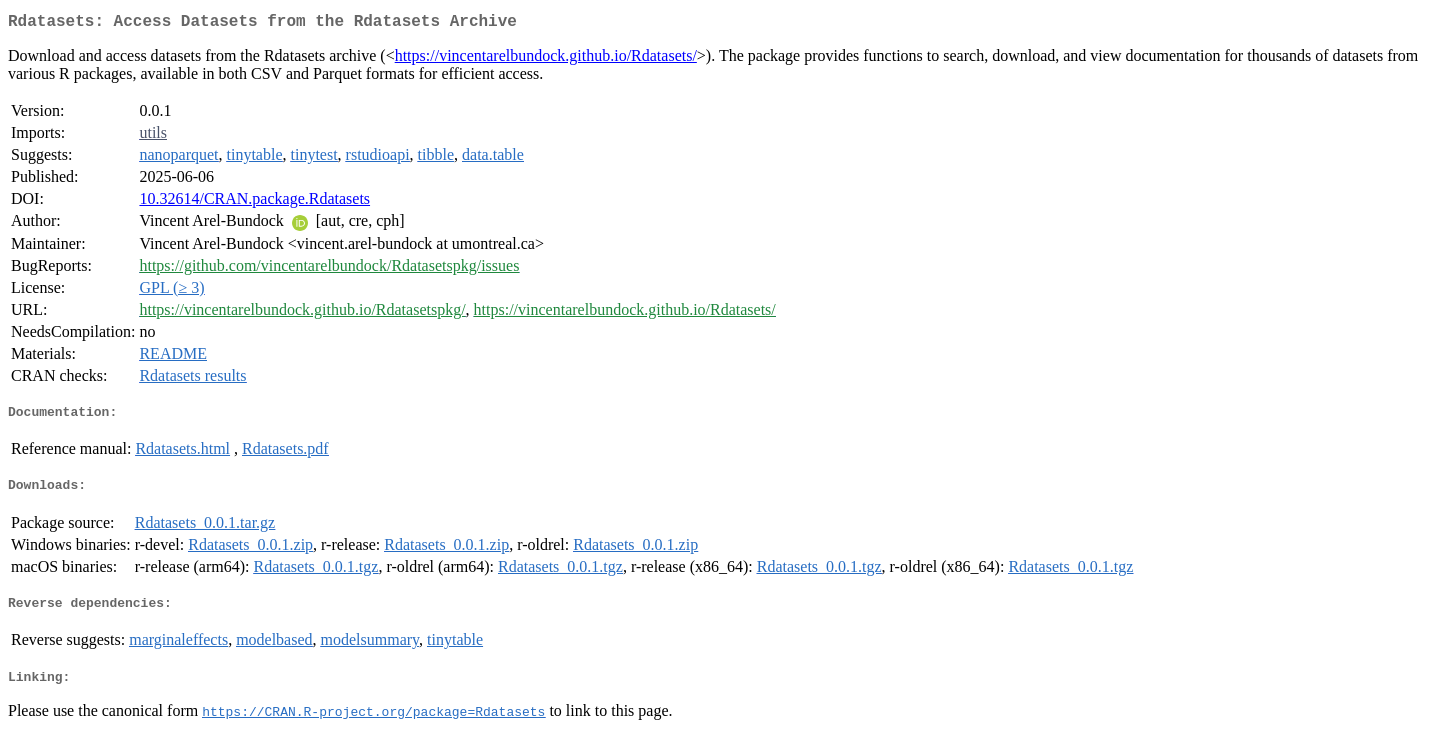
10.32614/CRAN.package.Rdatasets (254, 202)
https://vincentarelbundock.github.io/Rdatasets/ (546, 59)
